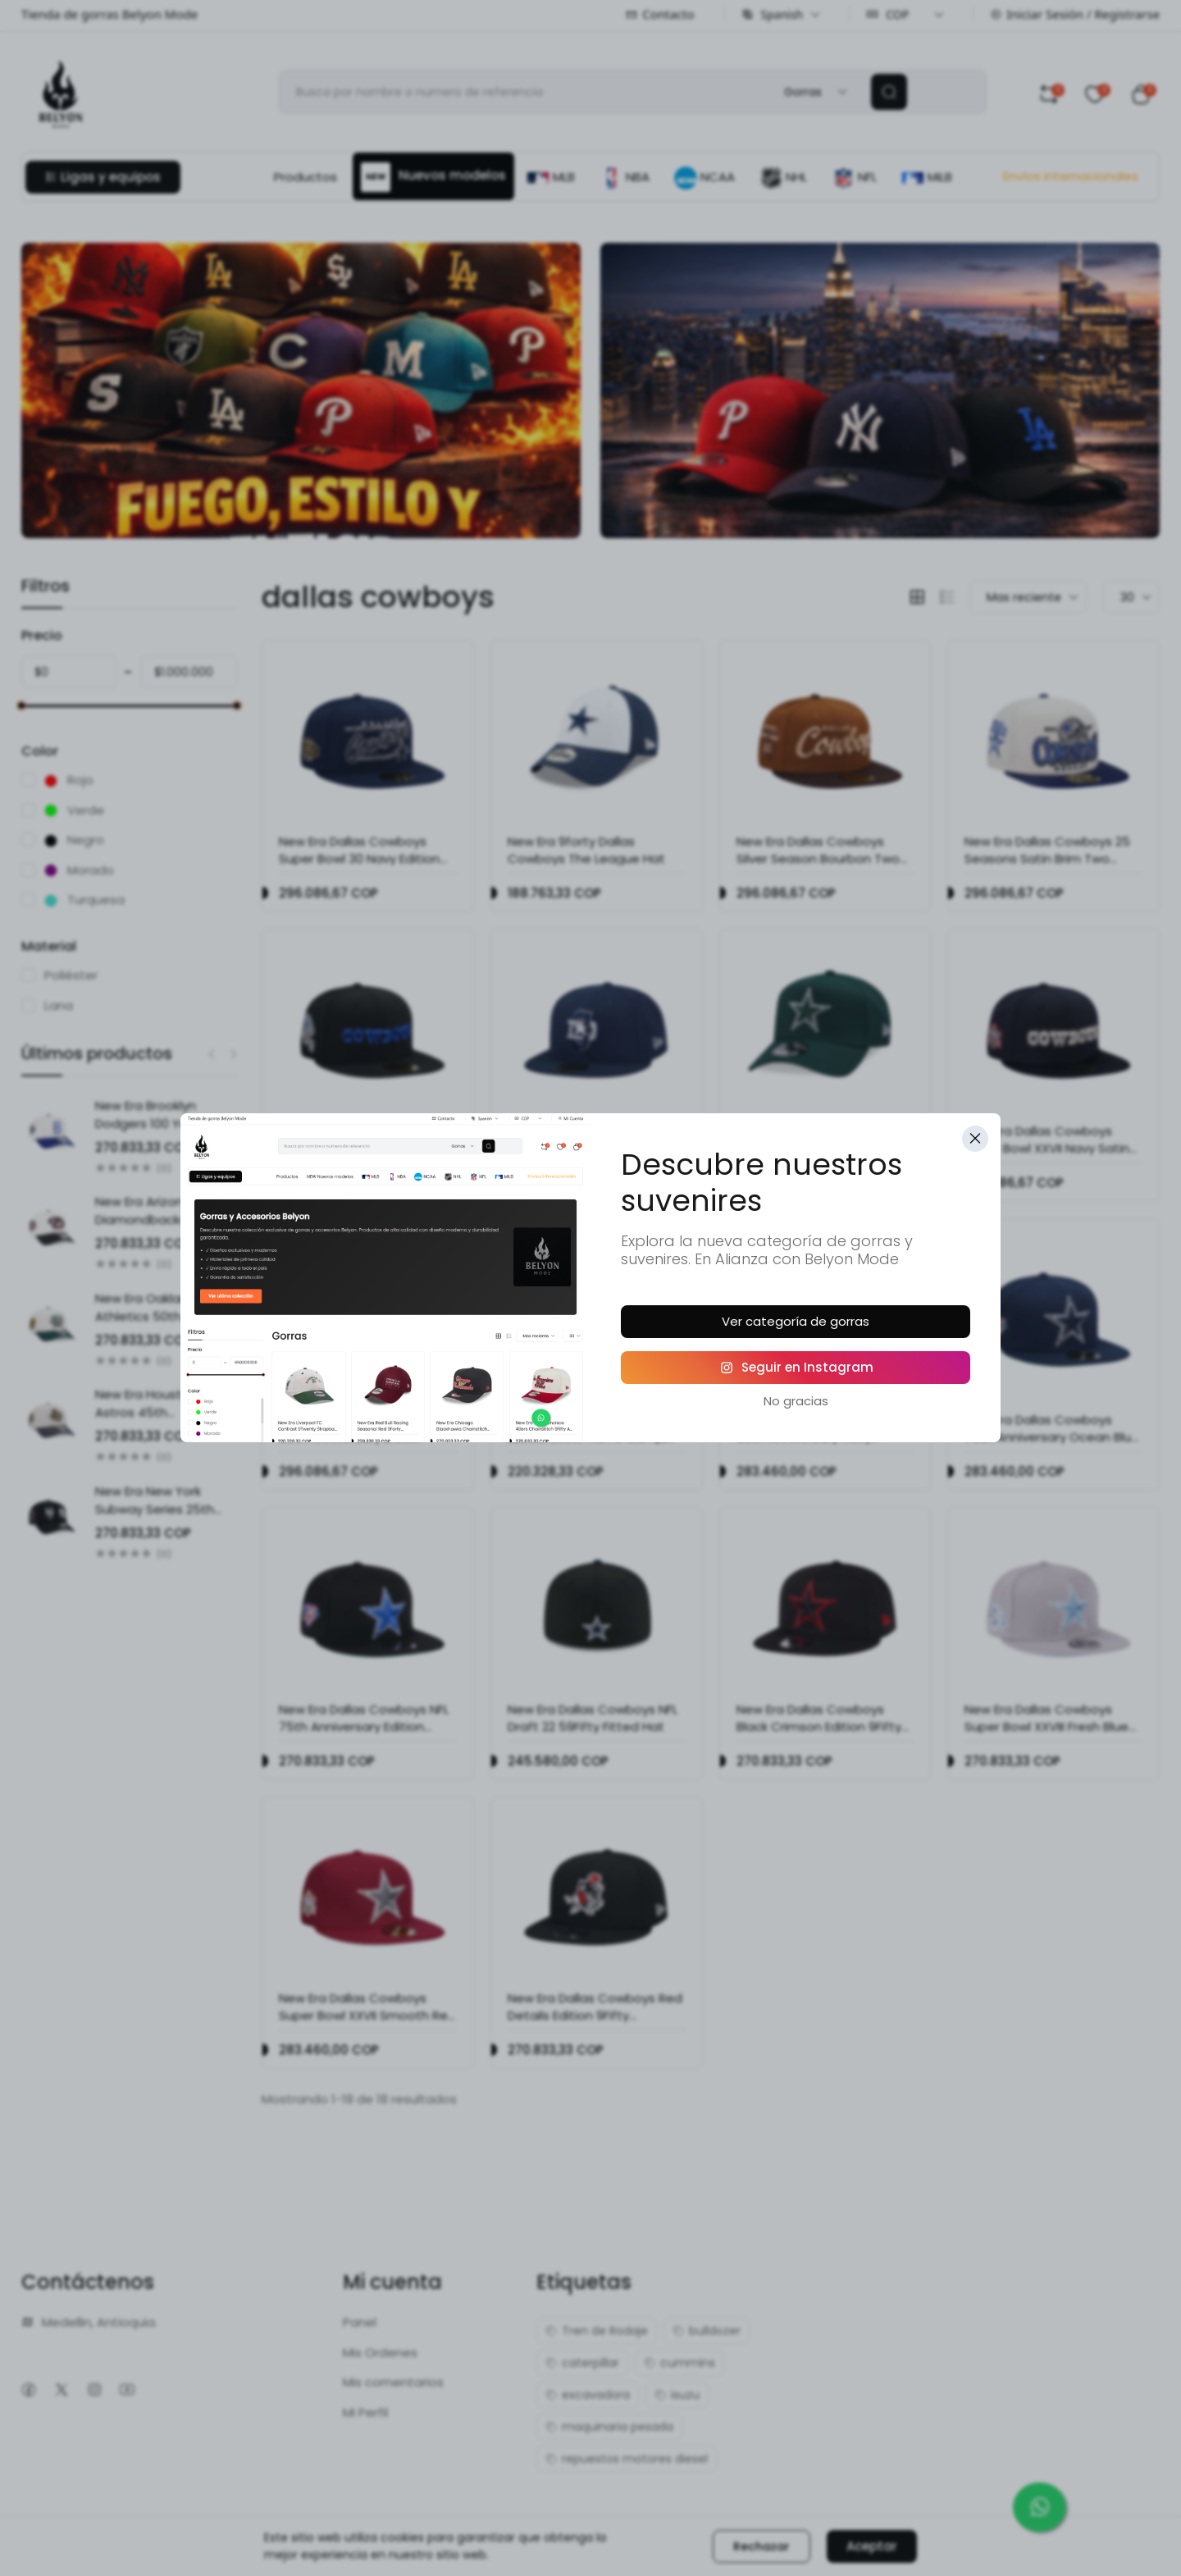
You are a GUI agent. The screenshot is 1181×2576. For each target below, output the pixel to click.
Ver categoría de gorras (795, 1321)
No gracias (796, 1400)
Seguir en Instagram (795, 1367)
